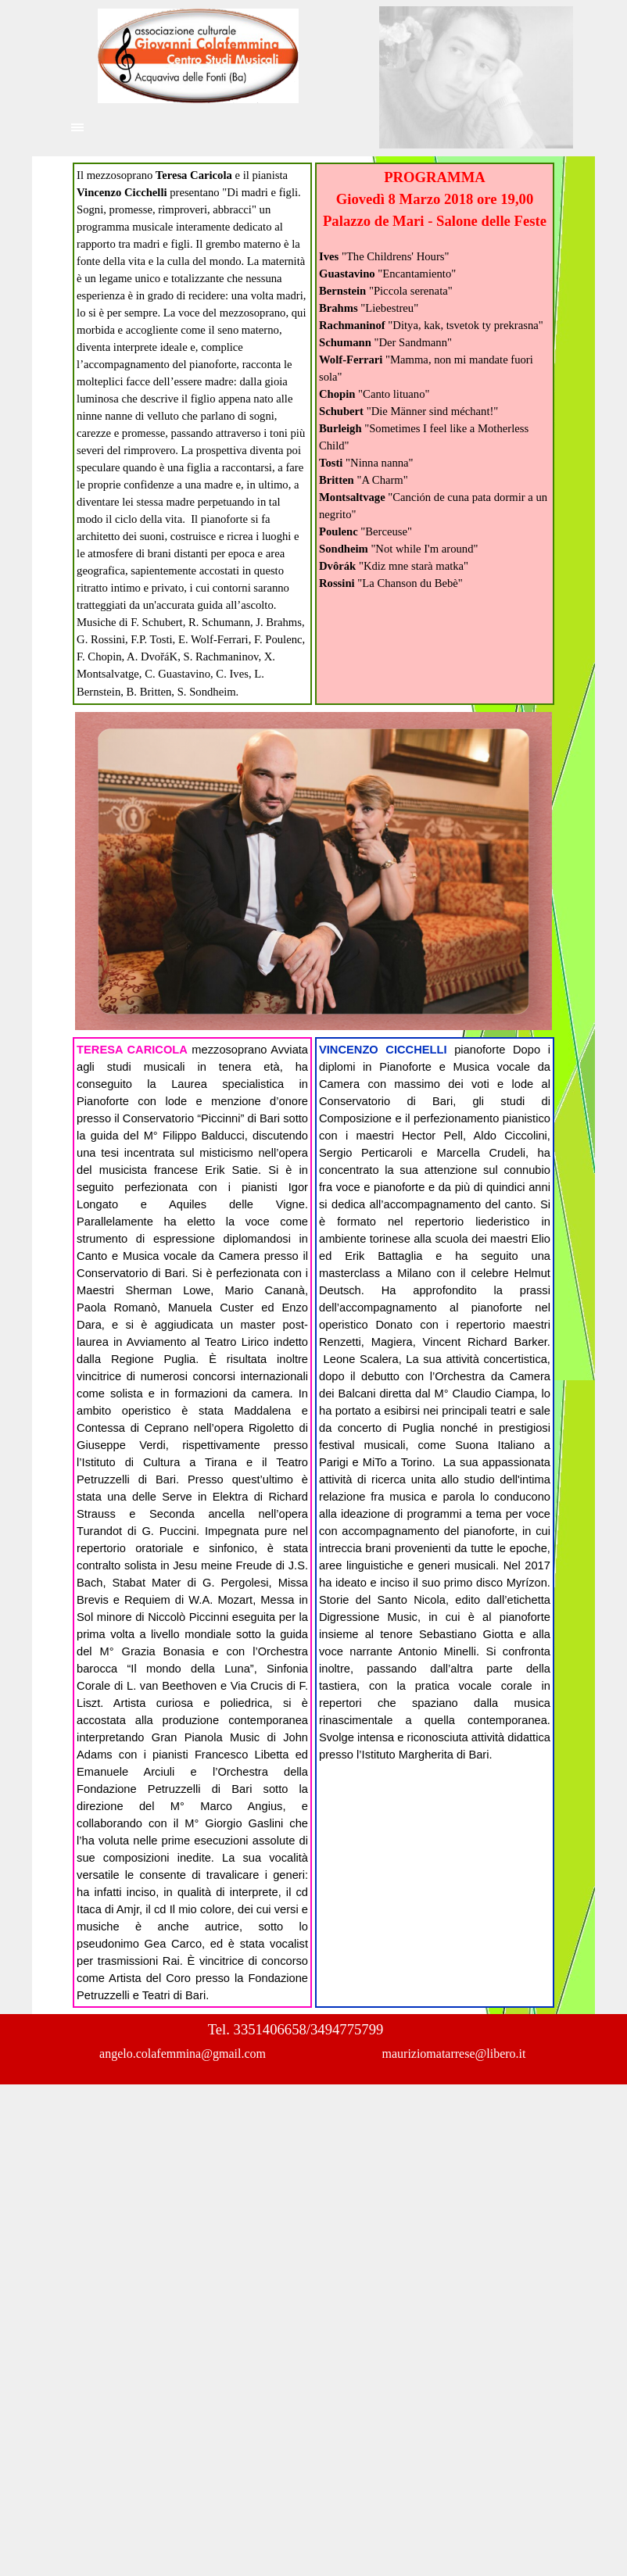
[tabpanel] (192, 433)
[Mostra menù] (77, 127)
